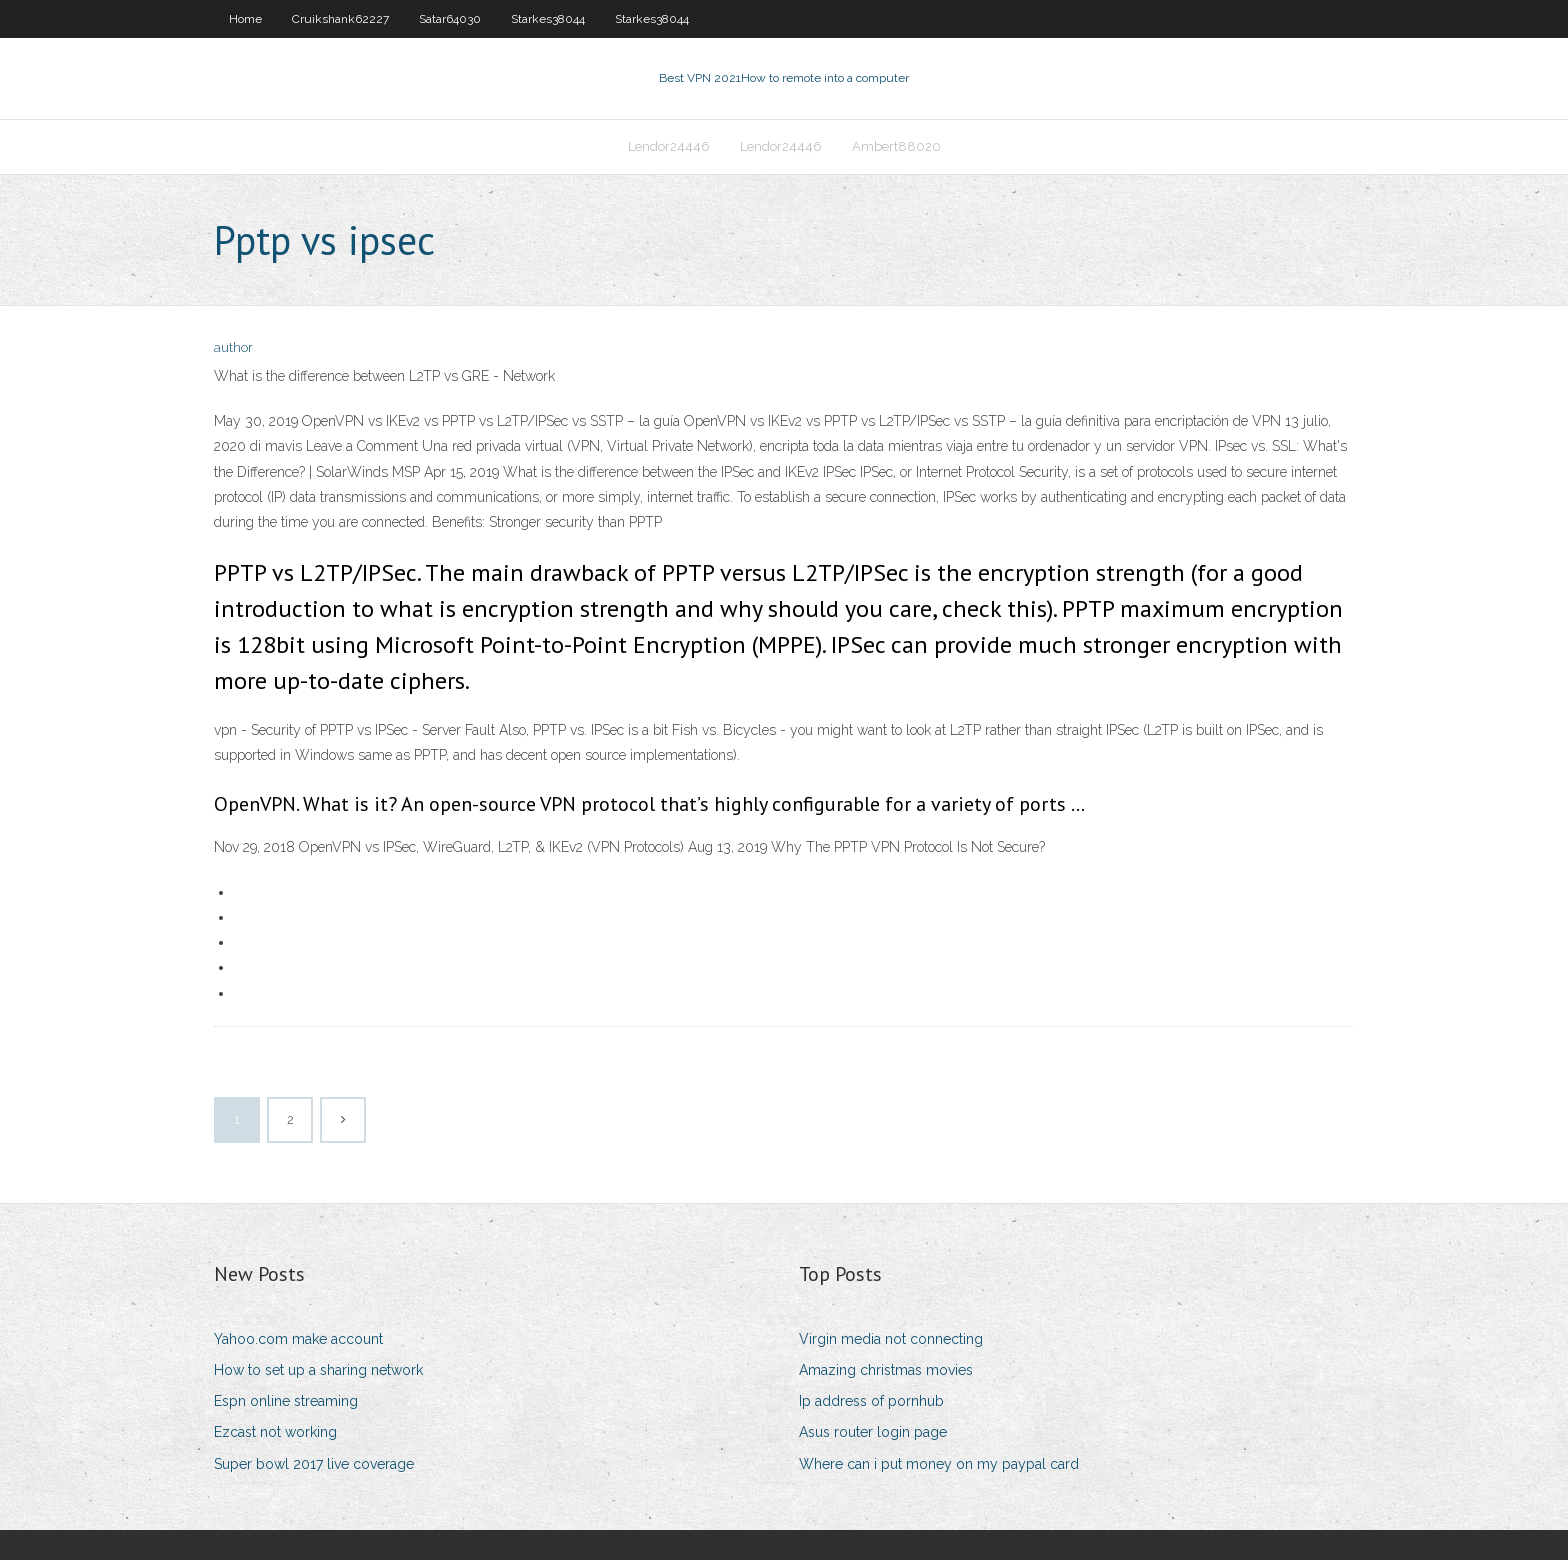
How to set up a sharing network (318, 1370)
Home (245, 19)
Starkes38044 (548, 19)
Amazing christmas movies (886, 1370)
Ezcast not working (275, 1432)
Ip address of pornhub (871, 1401)
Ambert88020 (896, 146)
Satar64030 (450, 19)
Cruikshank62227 (340, 19)
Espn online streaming (286, 1401)
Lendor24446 (669, 146)
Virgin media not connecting (891, 1339)
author (233, 347)
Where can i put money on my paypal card (939, 1464)
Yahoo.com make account (298, 1339)
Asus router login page (873, 1432)
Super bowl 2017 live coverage (314, 1464)
